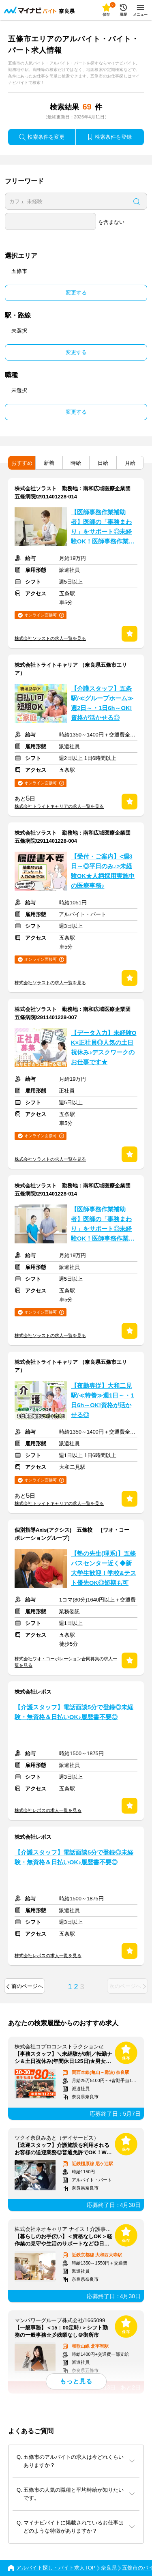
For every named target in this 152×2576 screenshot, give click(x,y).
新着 (49, 463)
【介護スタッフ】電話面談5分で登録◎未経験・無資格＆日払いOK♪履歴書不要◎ (74, 1712)
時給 (76, 463)
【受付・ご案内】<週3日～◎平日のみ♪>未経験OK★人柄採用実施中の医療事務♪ (103, 871)
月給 (130, 463)
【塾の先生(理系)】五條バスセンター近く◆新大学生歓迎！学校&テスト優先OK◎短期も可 (103, 1568)
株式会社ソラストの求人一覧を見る (50, 638)
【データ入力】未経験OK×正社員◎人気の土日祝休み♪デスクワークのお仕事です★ (103, 1047)
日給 (103, 463)
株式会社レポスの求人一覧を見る (48, 1810)
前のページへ (24, 1986)
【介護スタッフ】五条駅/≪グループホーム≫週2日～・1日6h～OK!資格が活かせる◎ (102, 703)
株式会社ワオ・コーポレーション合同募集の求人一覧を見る (66, 1662)
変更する (76, 293)
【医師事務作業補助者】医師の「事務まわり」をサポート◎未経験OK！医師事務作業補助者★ (103, 527)
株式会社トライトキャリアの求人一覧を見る (59, 806)
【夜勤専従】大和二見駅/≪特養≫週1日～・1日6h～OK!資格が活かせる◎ (102, 1400)
